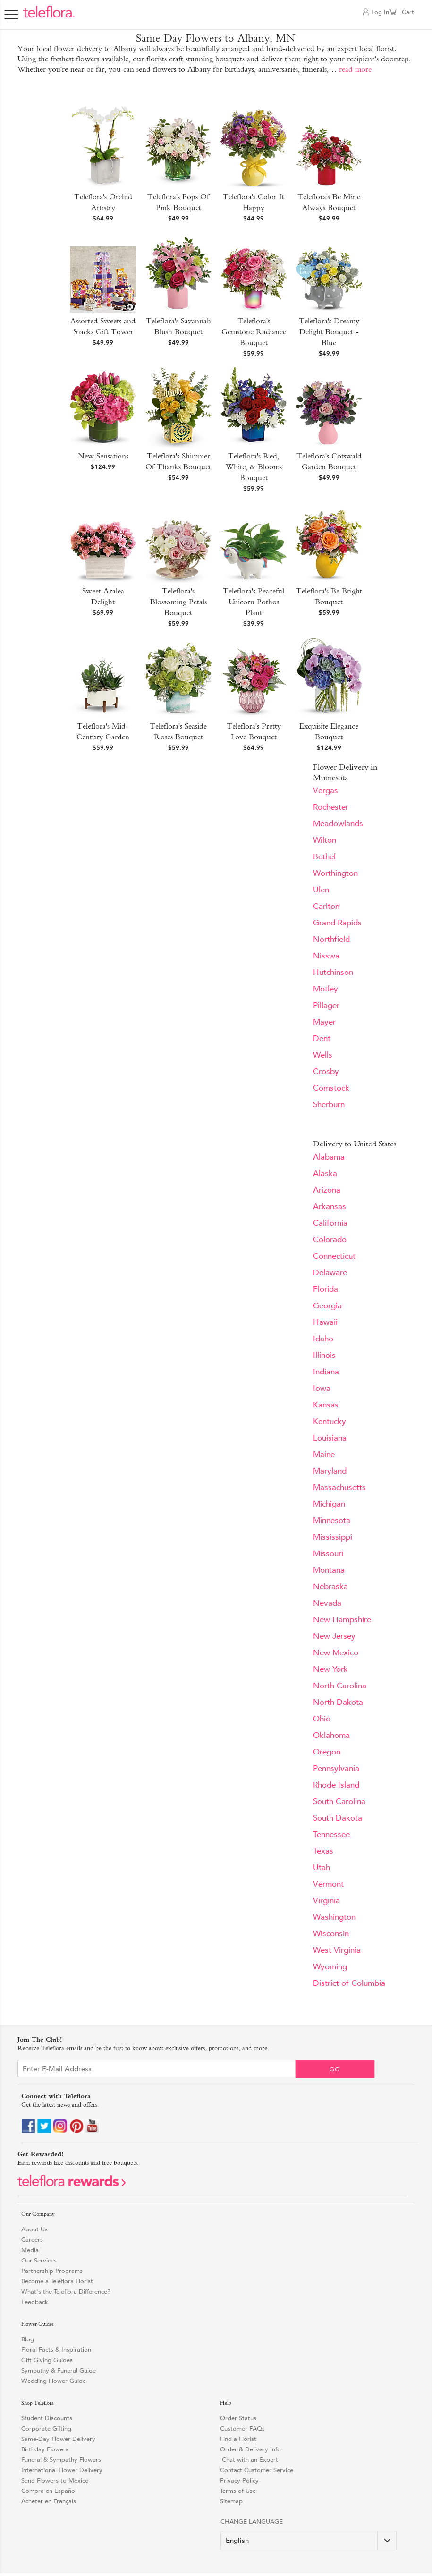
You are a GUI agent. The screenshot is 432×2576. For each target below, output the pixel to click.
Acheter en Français (48, 2501)
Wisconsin (331, 1934)
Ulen (321, 890)
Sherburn (329, 1105)
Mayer (324, 1022)
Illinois (324, 1355)
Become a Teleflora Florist (57, 2281)
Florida (325, 1289)
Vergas (325, 791)
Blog (27, 2339)
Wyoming (330, 1967)
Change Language (251, 2521)
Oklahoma (331, 1735)
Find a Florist (238, 2439)
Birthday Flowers (44, 2449)
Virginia (326, 1901)
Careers (32, 2240)
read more (355, 69)
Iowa (321, 1388)
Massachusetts (339, 1487)
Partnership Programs (52, 2271)
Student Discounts (46, 2418)
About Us (34, 2229)
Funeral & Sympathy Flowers (61, 2460)
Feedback (34, 2302)
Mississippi (332, 1537)
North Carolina (339, 1686)
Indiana (326, 1372)
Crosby (326, 1071)
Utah (321, 1868)
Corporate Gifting (46, 2428)
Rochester (330, 807)
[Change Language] (308, 2540)
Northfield (331, 939)
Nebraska (330, 1587)
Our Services (39, 2260)
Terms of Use (238, 2491)
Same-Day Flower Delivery (58, 2439)
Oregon (326, 1752)
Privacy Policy (239, 2480)
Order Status (238, 2418)
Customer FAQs (242, 2428)
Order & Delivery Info (250, 2449)
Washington (334, 1917)
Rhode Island (336, 1785)
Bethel (324, 857)
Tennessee (331, 1834)
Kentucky (329, 1421)
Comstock (331, 1088)
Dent (321, 1038)
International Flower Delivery (61, 2470)
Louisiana (330, 1438)
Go (335, 2069)
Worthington (335, 873)
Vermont (328, 1884)
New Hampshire (342, 1620)
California (330, 1223)
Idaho (323, 1339)
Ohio (321, 1719)
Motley (325, 989)
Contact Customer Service (256, 2470)
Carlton (326, 906)
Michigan (329, 1504)
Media (30, 2250)
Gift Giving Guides (47, 2360)
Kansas (326, 1405)
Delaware (330, 1273)
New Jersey (334, 1636)
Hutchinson (333, 972)
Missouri (328, 1554)
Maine (324, 1454)
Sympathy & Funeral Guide (58, 2370)
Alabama (329, 1157)
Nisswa (326, 956)
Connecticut (334, 1256)
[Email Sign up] (156, 2068)
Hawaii (325, 1322)
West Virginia (337, 1950)
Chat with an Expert (249, 2460)
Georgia (327, 1306)
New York (330, 1669)
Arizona (326, 1190)
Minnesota (331, 1520)
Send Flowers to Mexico (55, 2480)
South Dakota (337, 1818)
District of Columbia (349, 1983)
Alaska (325, 1173)
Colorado (330, 1240)
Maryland (330, 1471)
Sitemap (231, 2501)
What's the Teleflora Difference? (65, 2292)
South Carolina (339, 1801)
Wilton (324, 840)
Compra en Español (48, 2491)
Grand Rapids (337, 923)
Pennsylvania (336, 1768)
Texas (323, 1851)
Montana (329, 1570)
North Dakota (338, 1702)
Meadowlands (338, 824)
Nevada (327, 1603)
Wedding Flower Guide (53, 2381)
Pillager (326, 1005)
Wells (322, 1055)
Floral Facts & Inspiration (56, 2350)
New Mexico (335, 1653)
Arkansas (329, 1207)
